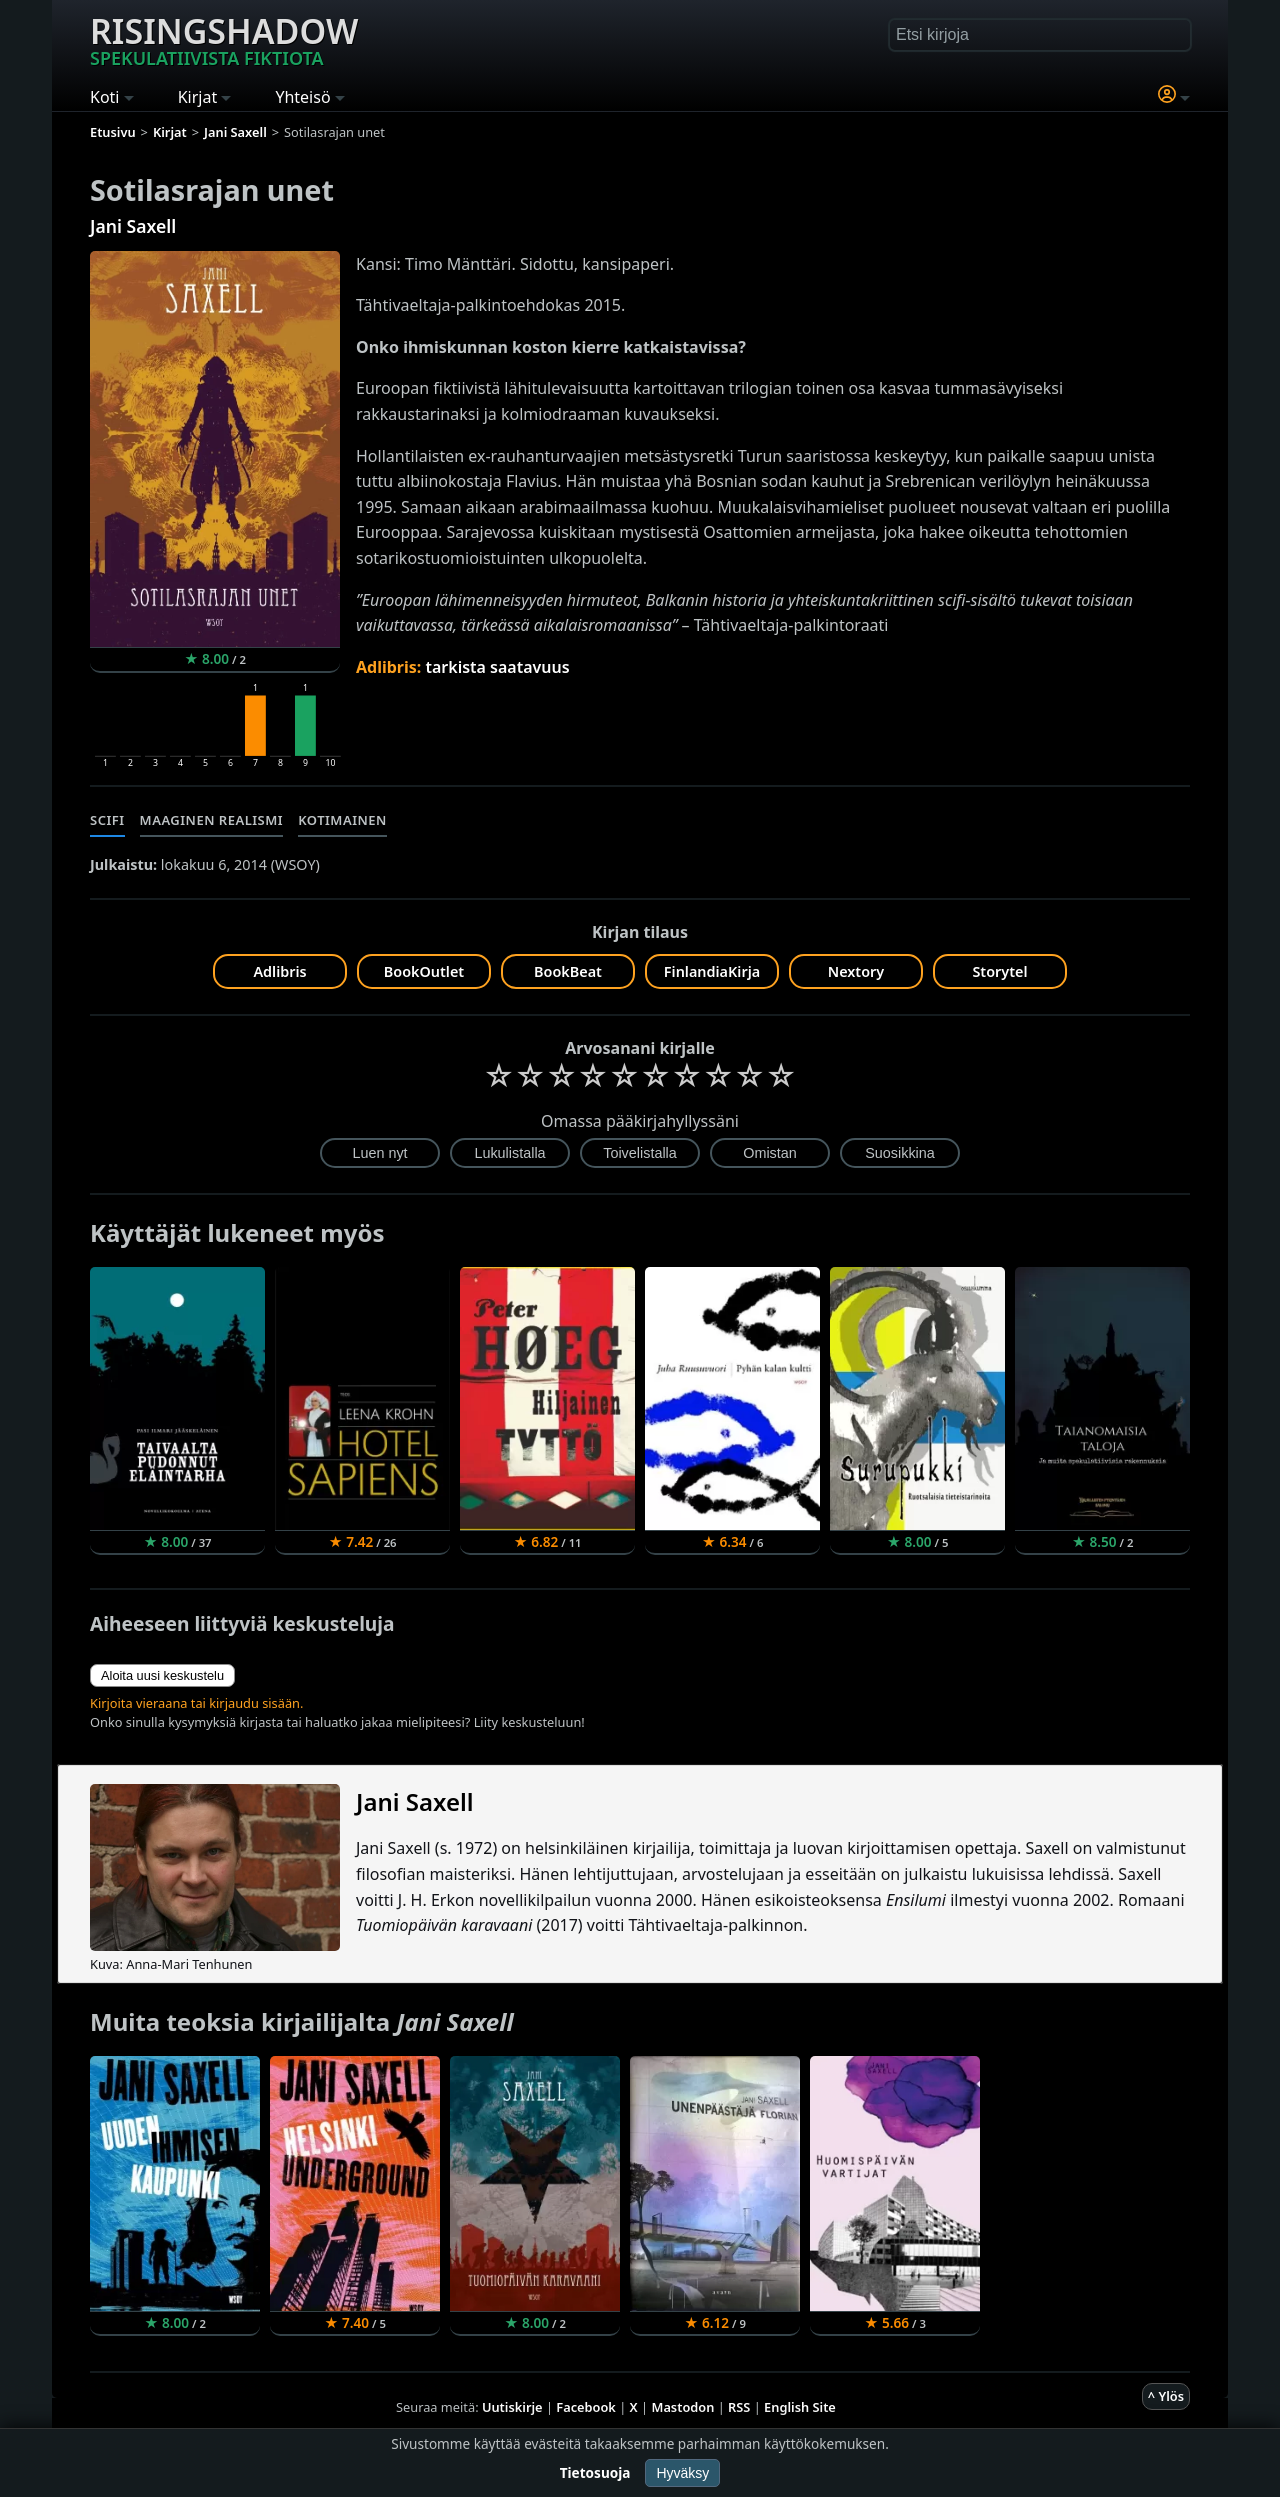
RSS (739, 2407)
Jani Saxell (133, 226)
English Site (800, 2407)
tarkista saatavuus (497, 667)
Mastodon (683, 2407)
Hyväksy (682, 2473)
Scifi (107, 820)
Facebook (586, 2407)
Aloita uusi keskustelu (162, 1675)
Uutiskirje (512, 2407)
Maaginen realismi (212, 820)
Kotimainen (342, 820)
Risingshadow (224, 39)
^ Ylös (1166, 2396)
